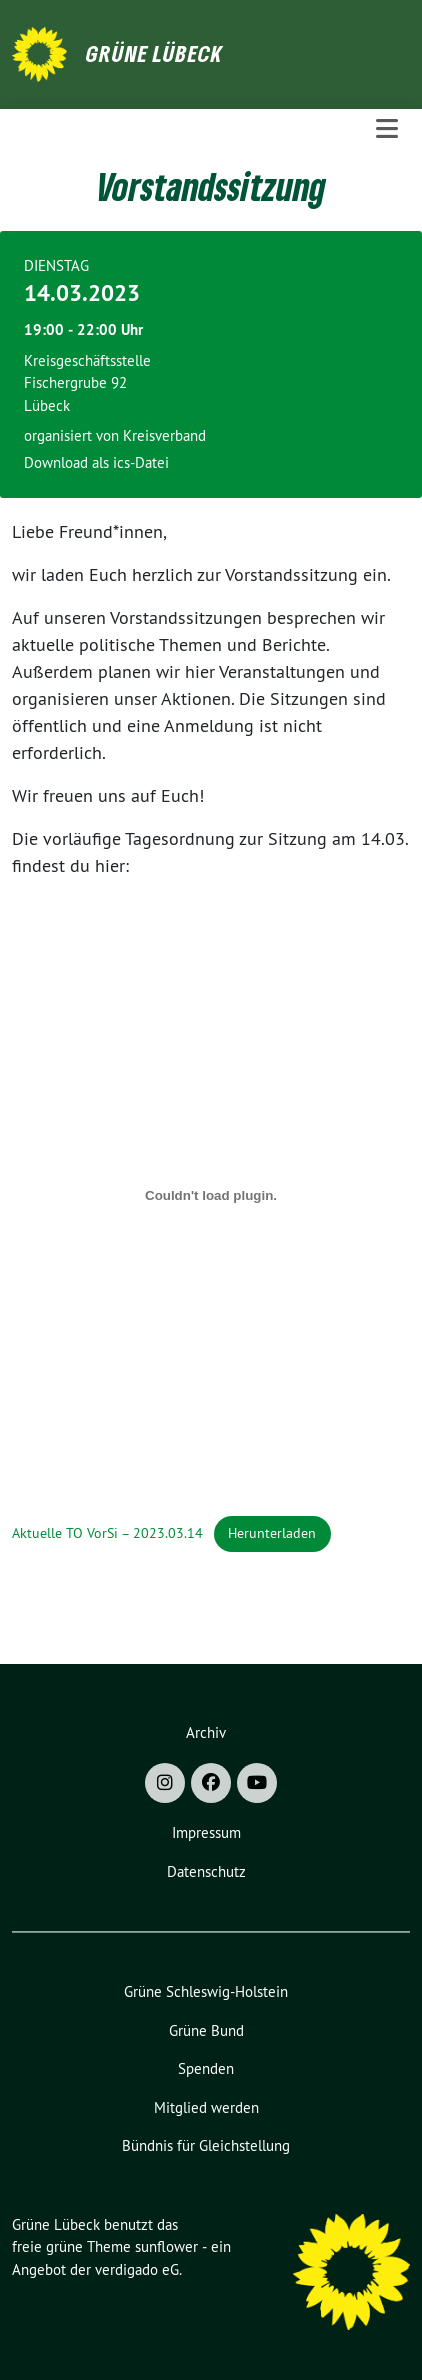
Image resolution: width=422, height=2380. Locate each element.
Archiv (206, 1732)
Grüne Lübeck (154, 53)
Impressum (206, 1832)
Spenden (206, 2068)
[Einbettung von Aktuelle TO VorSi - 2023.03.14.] (211, 1195)
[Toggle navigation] (387, 129)
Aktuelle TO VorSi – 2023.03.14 (107, 1533)
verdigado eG (137, 2269)
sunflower (166, 2246)
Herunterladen (272, 1533)
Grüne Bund (206, 2030)
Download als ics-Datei (96, 462)
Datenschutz (206, 1871)
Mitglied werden (206, 2107)
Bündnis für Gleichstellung (206, 2145)
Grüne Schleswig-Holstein (206, 1991)
